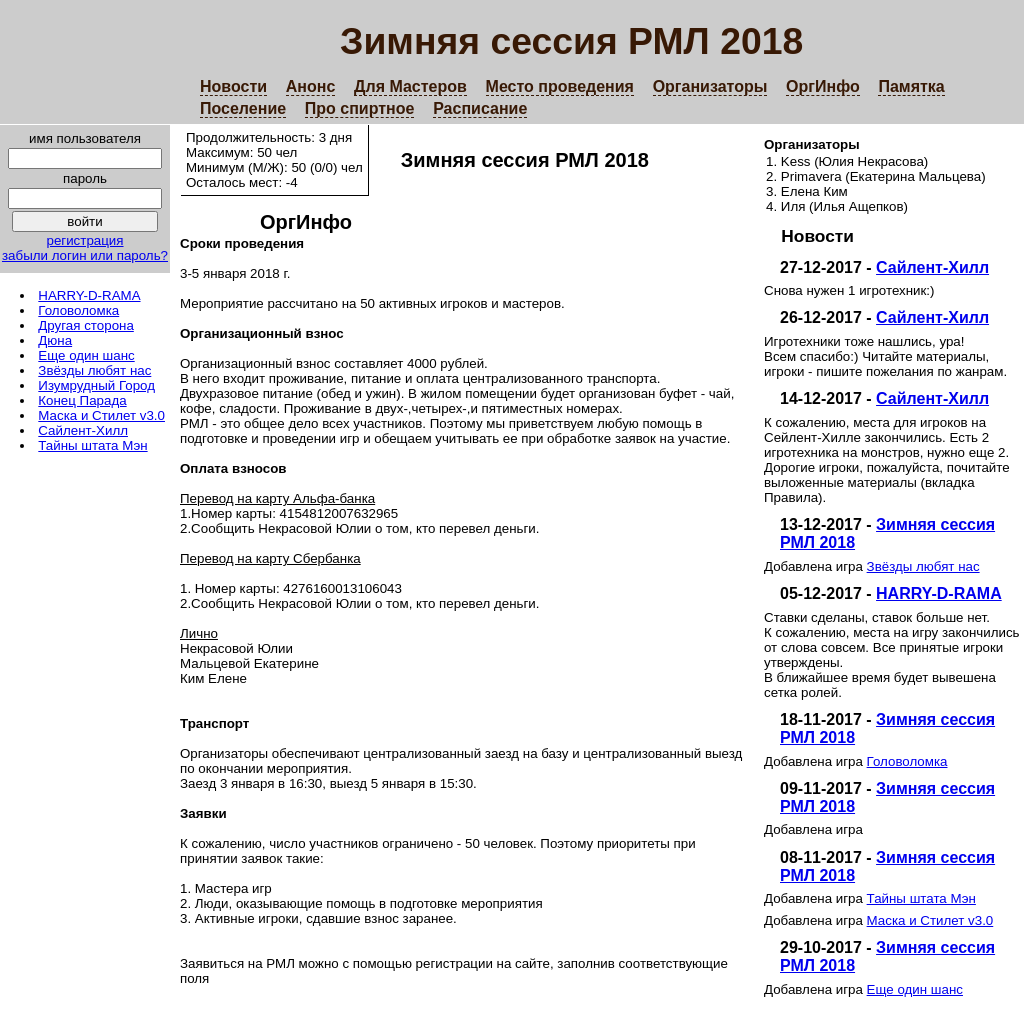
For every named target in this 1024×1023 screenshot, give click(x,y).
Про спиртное (360, 108)
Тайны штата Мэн (92, 445)
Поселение (243, 108)
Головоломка (78, 310)
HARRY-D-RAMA (89, 295)
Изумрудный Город (96, 385)
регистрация (84, 240)
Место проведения (560, 86)
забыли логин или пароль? (85, 255)
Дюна (55, 340)
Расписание (480, 108)
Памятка (911, 86)
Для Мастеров (410, 86)
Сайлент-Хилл (83, 430)
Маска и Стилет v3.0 (101, 415)
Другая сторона (85, 325)
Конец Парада (82, 400)
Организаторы (710, 86)
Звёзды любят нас (94, 370)
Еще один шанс (86, 355)
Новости (233, 86)
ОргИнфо (823, 86)
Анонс (311, 86)
